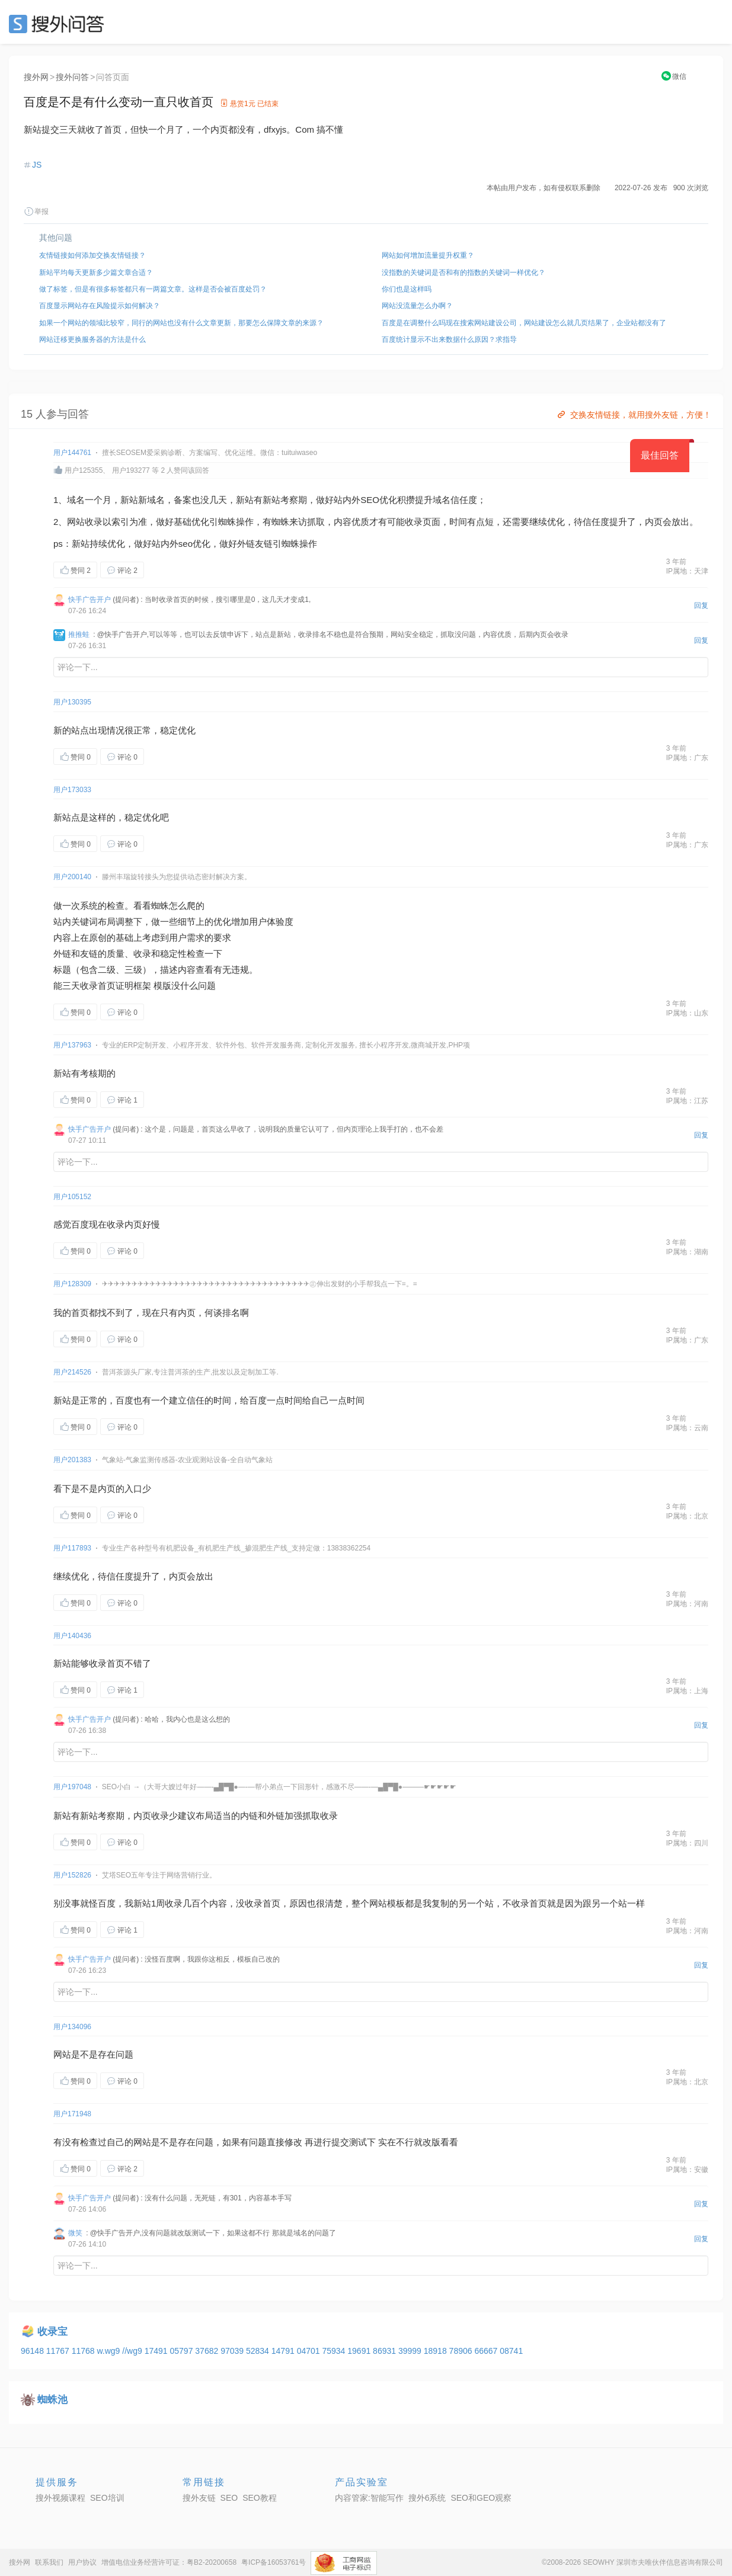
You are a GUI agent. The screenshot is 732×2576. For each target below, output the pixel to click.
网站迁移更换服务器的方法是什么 (92, 339)
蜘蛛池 (52, 2399)
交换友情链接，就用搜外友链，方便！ (633, 414)
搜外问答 (72, 77)
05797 (182, 2351)
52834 (258, 2351)
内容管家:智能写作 (369, 2498)
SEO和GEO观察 (481, 2498)
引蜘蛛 (222, 522)
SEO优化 (378, 500)
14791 (284, 2351)
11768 (84, 2351)
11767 (59, 2351)
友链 (264, 544)
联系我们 (49, 2562)
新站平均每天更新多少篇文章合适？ (96, 272)
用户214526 (72, 1372)
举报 (36, 211)
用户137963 (72, 1045)
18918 (436, 2351)
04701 (309, 2351)
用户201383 (72, 1460)
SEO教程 (259, 2498)
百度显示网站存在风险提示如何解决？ (99, 306)
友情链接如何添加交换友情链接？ (92, 255)
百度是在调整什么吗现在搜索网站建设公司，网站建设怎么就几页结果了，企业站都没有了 (524, 323)
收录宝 (52, 2331)
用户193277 (131, 470)
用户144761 (72, 452)
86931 (385, 2351)
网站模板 (387, 1903)
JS (36, 164)
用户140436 (72, 1636)
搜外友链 (199, 2498)
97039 (233, 2351)
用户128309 (72, 1284)
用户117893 (72, 1548)
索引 (120, 522)
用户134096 (72, 2027)
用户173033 (72, 790)
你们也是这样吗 (406, 289)
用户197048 (72, 1787)
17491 (157, 2351)
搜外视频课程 (60, 2498)
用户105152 (72, 1197)
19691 (360, 2351)
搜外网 (36, 77)
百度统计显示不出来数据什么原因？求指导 (449, 339)
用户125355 (84, 470)
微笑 (75, 2233)
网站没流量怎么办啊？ (417, 306)
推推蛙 (78, 634)
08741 (511, 2351)
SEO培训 (107, 2498)
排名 (231, 1313)
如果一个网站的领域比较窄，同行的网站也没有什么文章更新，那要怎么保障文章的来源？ (181, 323)
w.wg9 (109, 2351)
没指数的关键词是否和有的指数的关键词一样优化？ (463, 272)
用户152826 (72, 1875)
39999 (411, 2351)
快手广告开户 (89, 599)
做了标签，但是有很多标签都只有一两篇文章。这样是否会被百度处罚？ (153, 289)
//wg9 (133, 2351)
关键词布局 (93, 922)
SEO (59, 23)
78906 (462, 2351)
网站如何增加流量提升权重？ (428, 255)
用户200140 (72, 877)
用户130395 (72, 702)
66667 (487, 2351)
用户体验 (267, 922)
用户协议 (82, 2562)
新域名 (151, 500)
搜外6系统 (427, 2498)
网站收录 (85, 522)
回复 (701, 605)
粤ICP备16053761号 (273, 2562)
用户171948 (72, 2114)
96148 (33, 2351)
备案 (182, 500)
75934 (334, 2351)
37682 (207, 2351)
